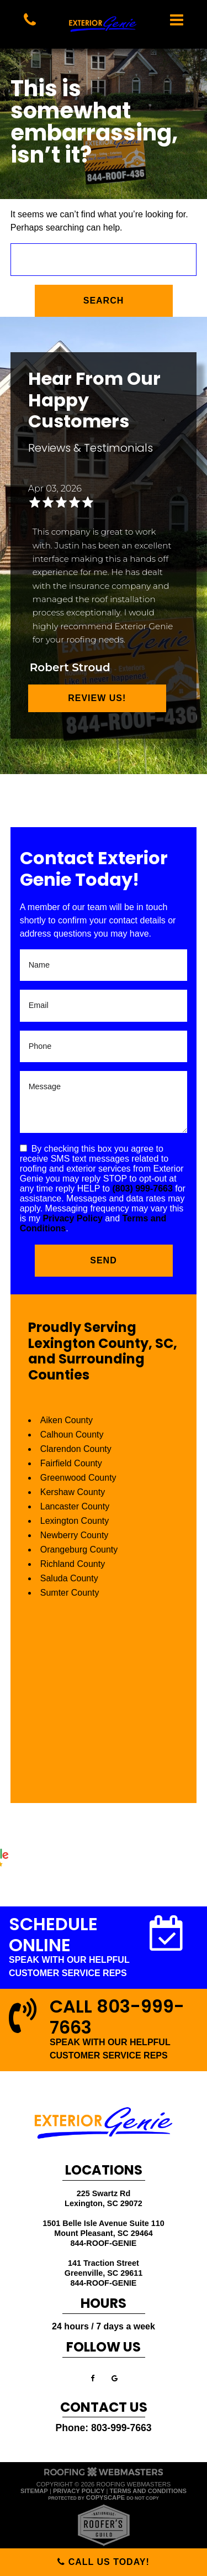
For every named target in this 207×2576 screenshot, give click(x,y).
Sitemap (34, 2491)
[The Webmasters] (104, 2475)
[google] (115, 2377)
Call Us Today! (103, 2562)
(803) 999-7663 (142, 1188)
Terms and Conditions (148, 2491)
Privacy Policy (73, 1218)
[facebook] (92, 2377)
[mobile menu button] (177, 20)
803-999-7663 (121, 2427)
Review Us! (97, 698)
